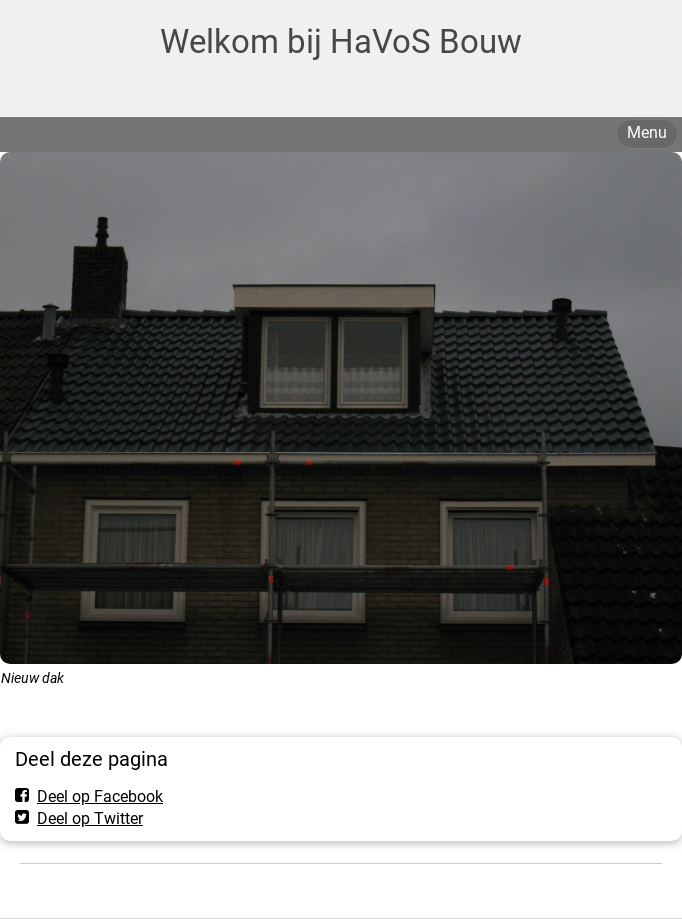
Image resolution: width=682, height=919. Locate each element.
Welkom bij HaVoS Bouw (341, 41)
